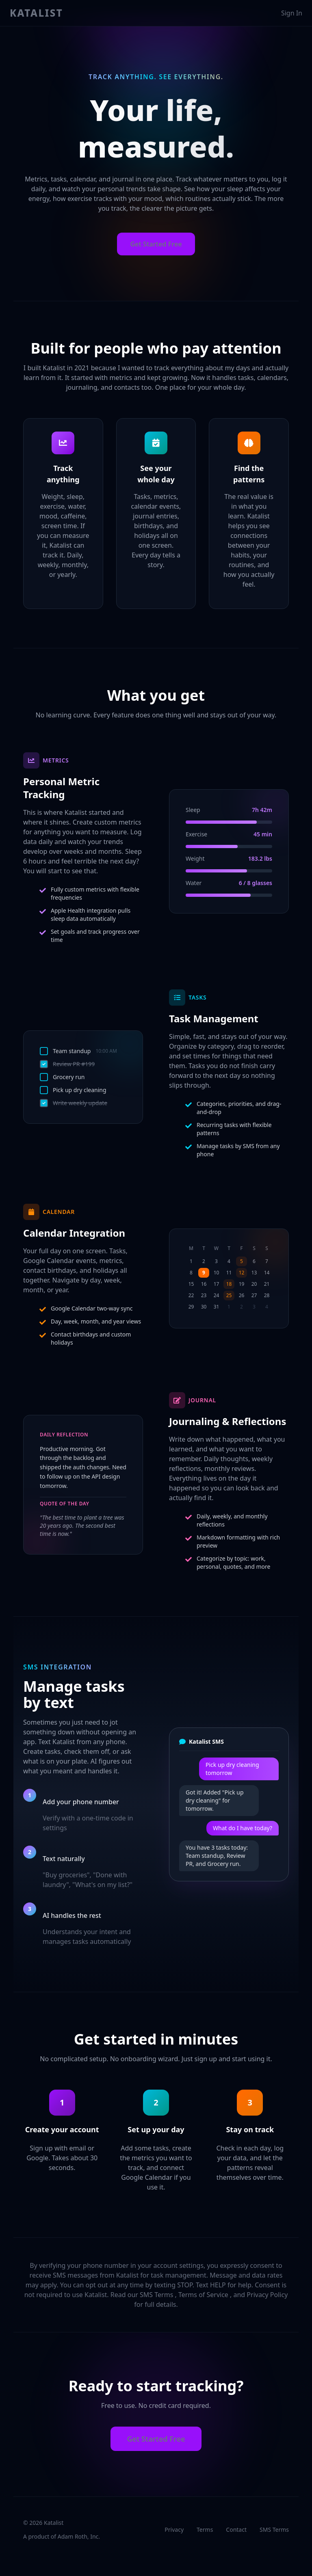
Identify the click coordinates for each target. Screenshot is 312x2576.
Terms (205, 2529)
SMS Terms (157, 2294)
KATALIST (36, 12)
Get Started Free (156, 244)
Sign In (291, 13)
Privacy (174, 2529)
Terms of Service (204, 2294)
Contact (236, 2529)
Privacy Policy (267, 2294)
